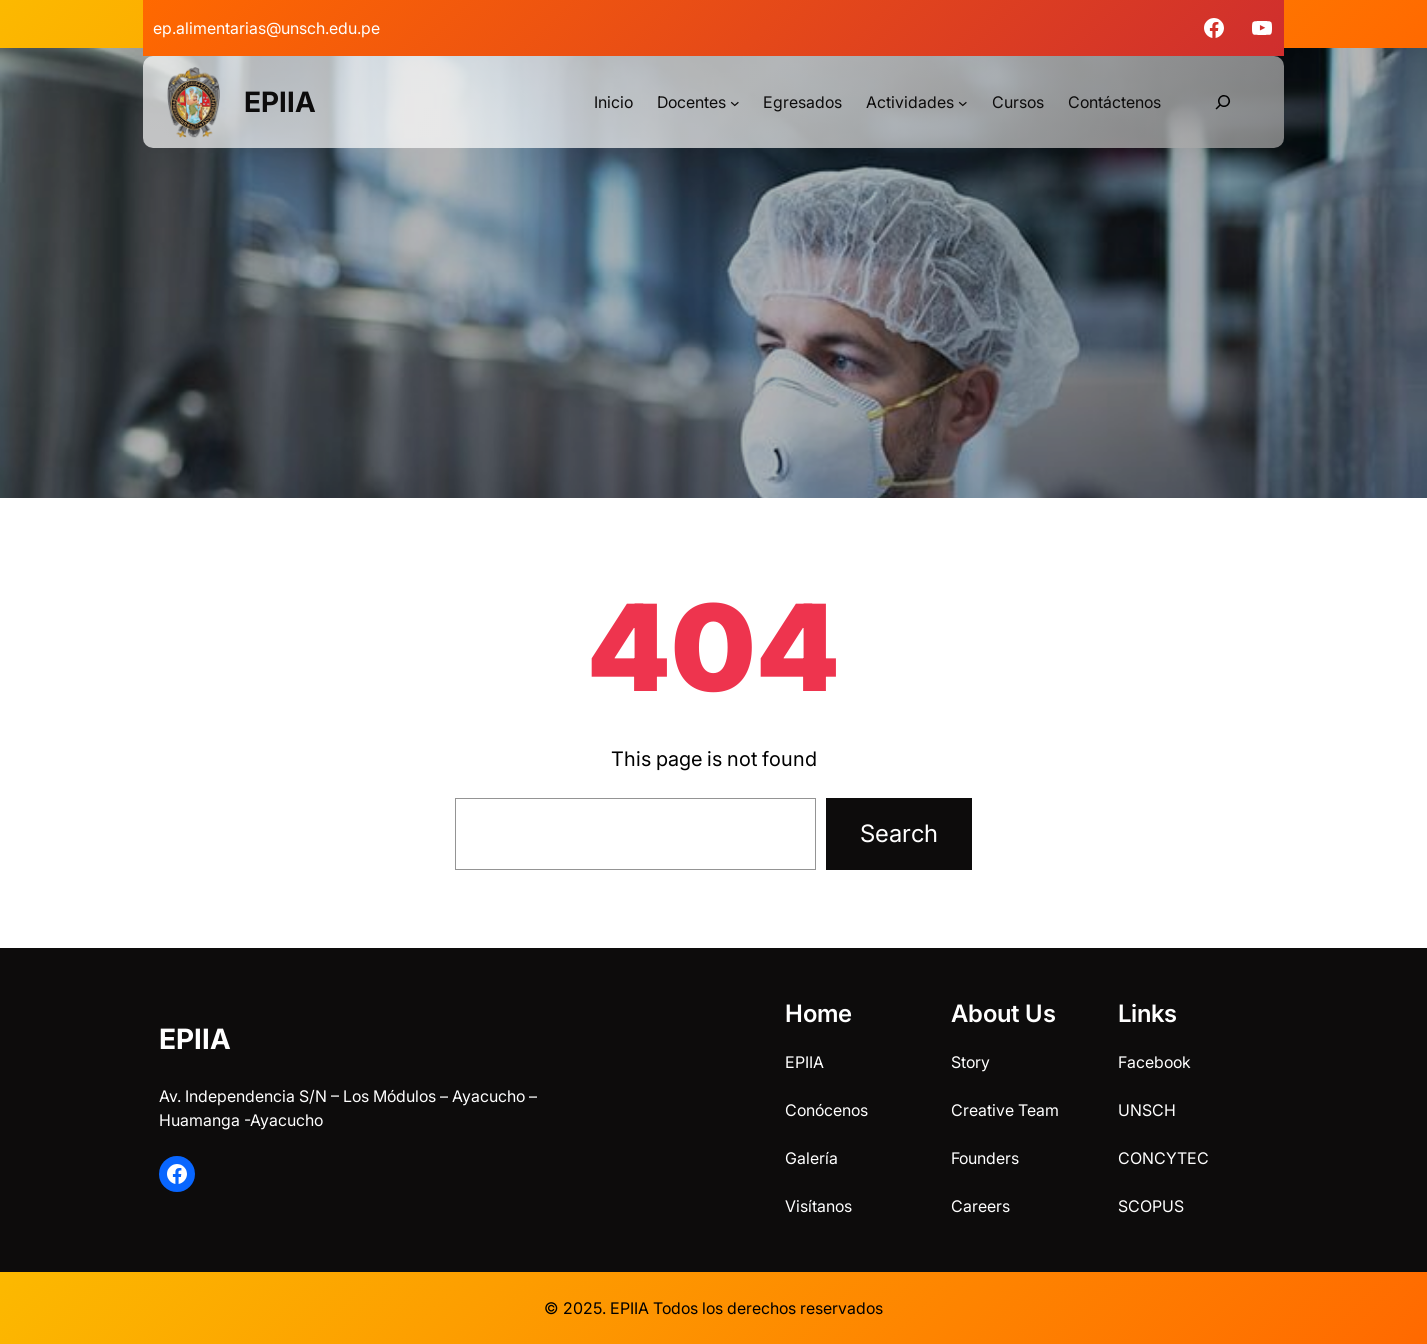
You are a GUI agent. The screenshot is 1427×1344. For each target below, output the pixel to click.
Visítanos (818, 1206)
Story (970, 1062)
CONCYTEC (1163, 1158)
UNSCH (1147, 1110)
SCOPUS (1151, 1206)
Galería (811, 1158)
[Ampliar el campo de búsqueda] (1222, 102)
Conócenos (826, 1110)
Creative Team (1005, 1110)
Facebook (1154, 1062)
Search (899, 833)
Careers (980, 1206)
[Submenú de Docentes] (735, 102)
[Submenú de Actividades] (963, 102)
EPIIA (280, 102)
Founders (985, 1158)
